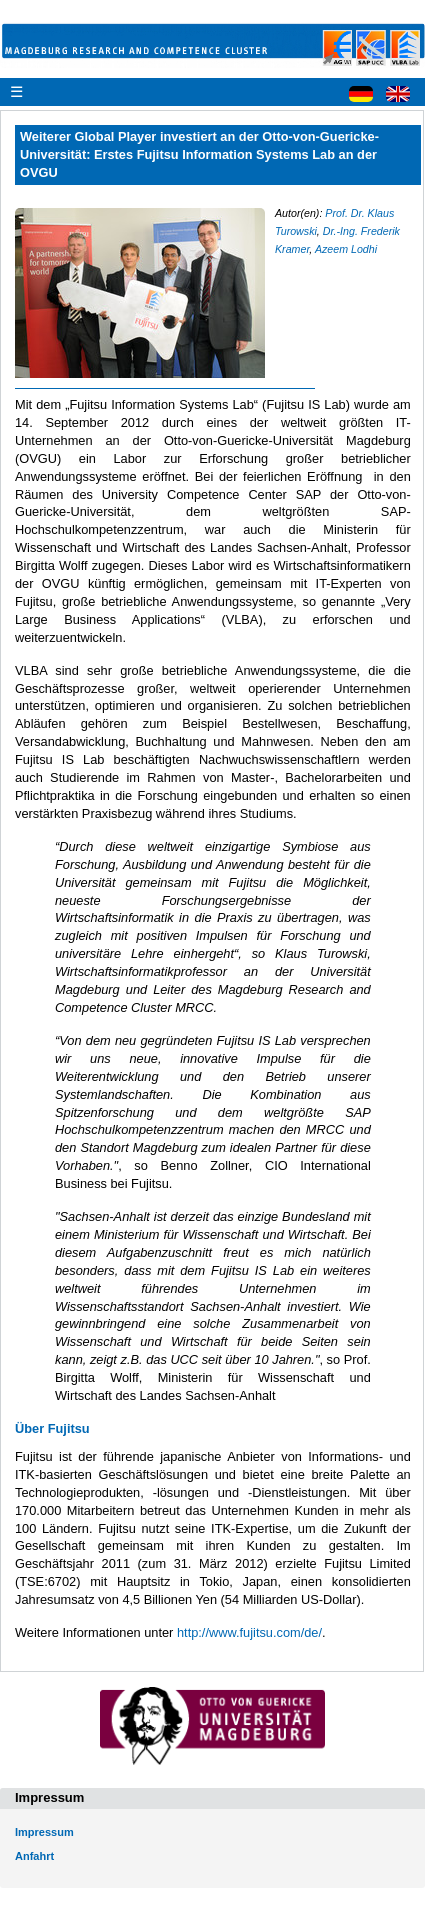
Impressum (44, 1832)
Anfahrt (34, 1856)
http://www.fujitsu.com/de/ (249, 1632)
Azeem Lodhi (346, 249)
